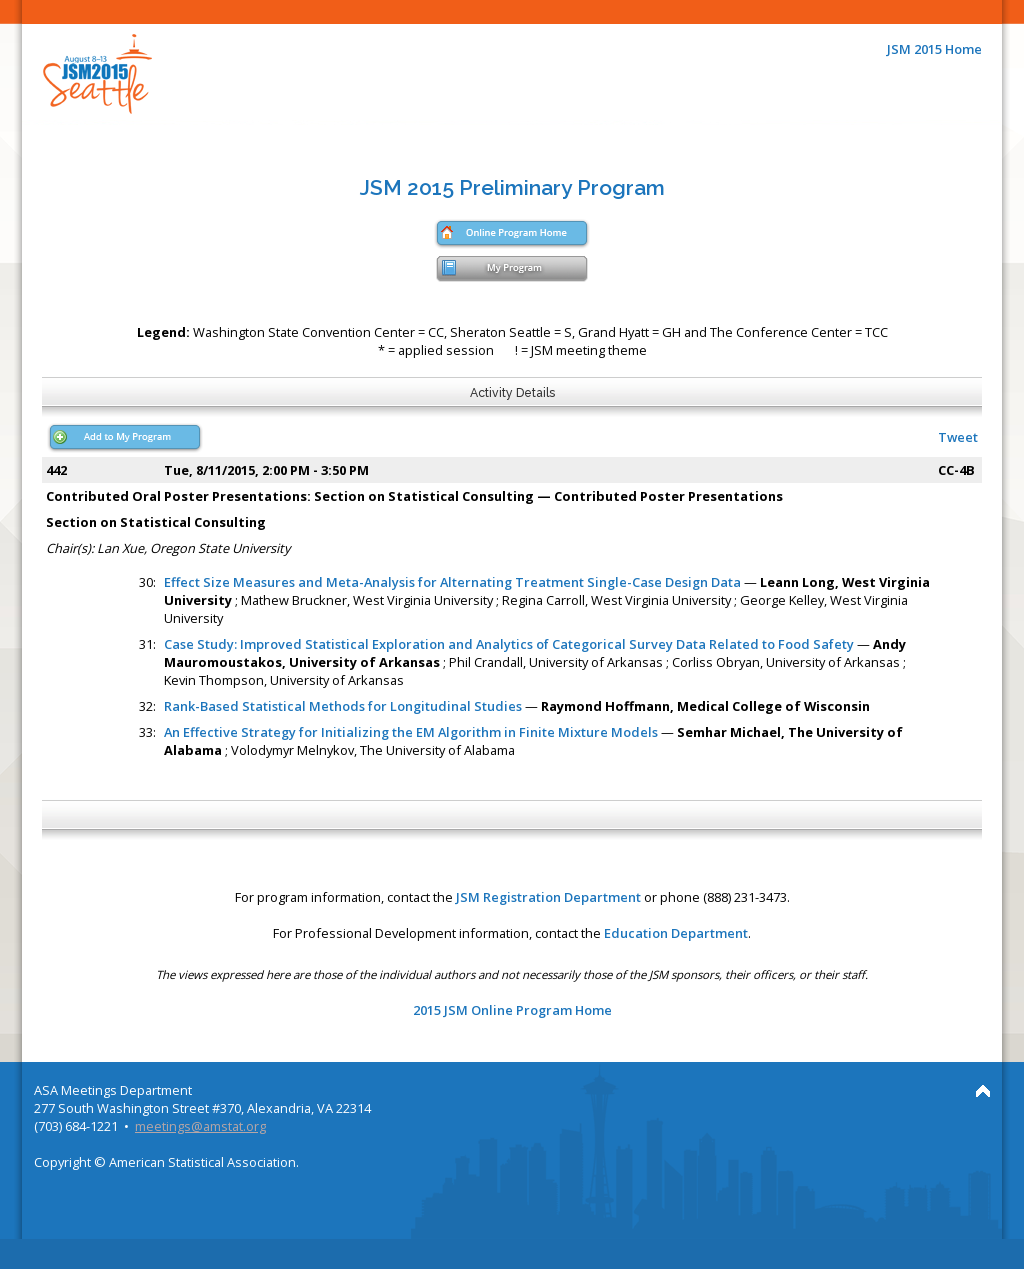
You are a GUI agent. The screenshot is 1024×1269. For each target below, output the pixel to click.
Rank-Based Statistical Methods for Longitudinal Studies (343, 706)
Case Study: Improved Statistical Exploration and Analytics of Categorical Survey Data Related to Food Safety (509, 644)
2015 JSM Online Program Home (512, 1010)
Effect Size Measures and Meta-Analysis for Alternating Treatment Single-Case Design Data (452, 582)
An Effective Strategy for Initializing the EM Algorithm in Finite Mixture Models (411, 732)
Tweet (958, 437)
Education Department (676, 933)
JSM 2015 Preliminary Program (512, 187)
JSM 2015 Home (934, 49)
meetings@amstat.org (200, 1126)
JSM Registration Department (548, 897)
